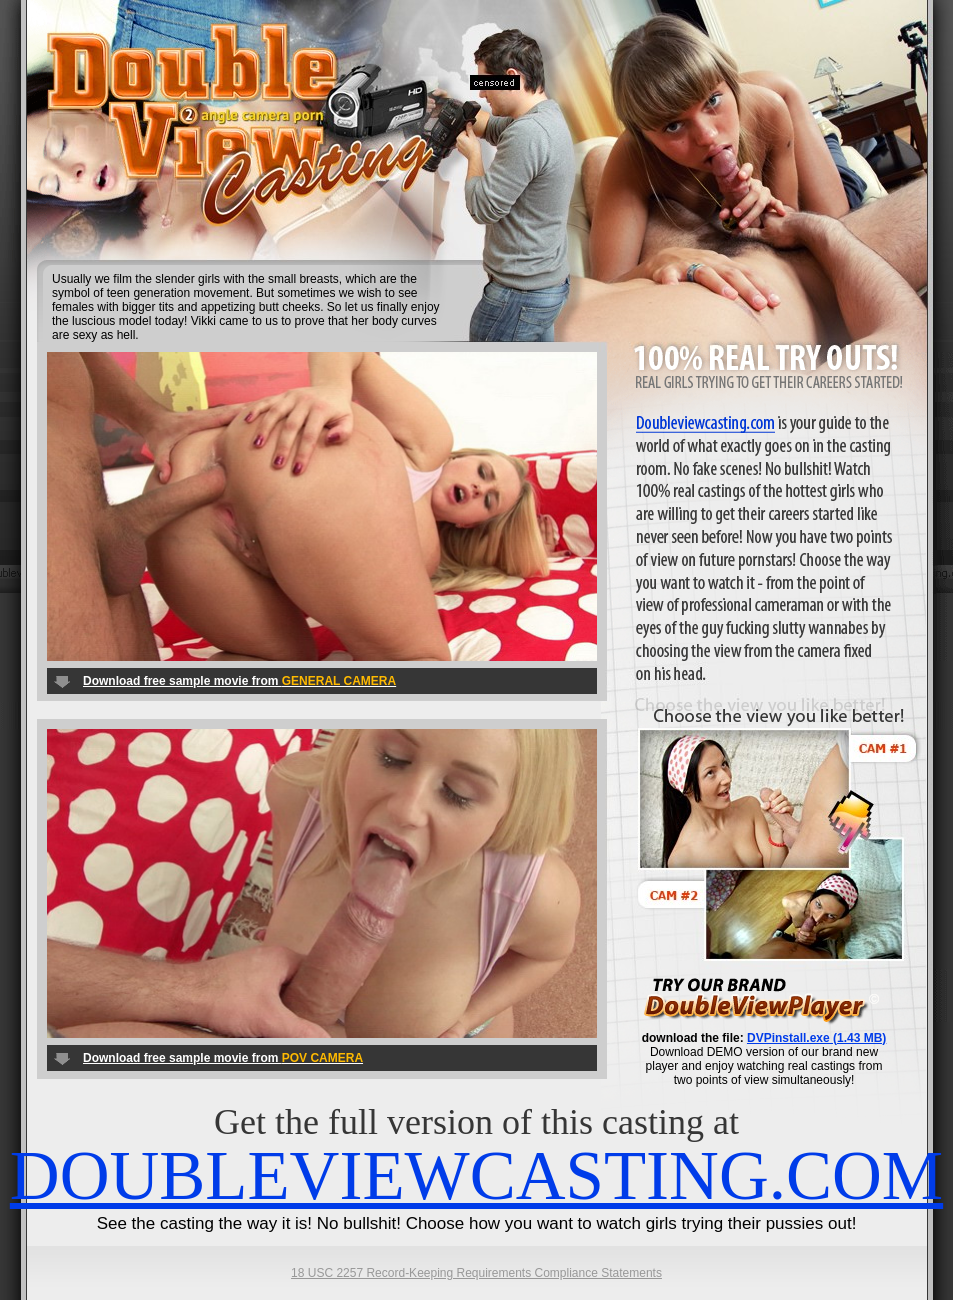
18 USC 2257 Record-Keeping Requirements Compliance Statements (476, 1273)
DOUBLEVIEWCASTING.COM (476, 1176)
